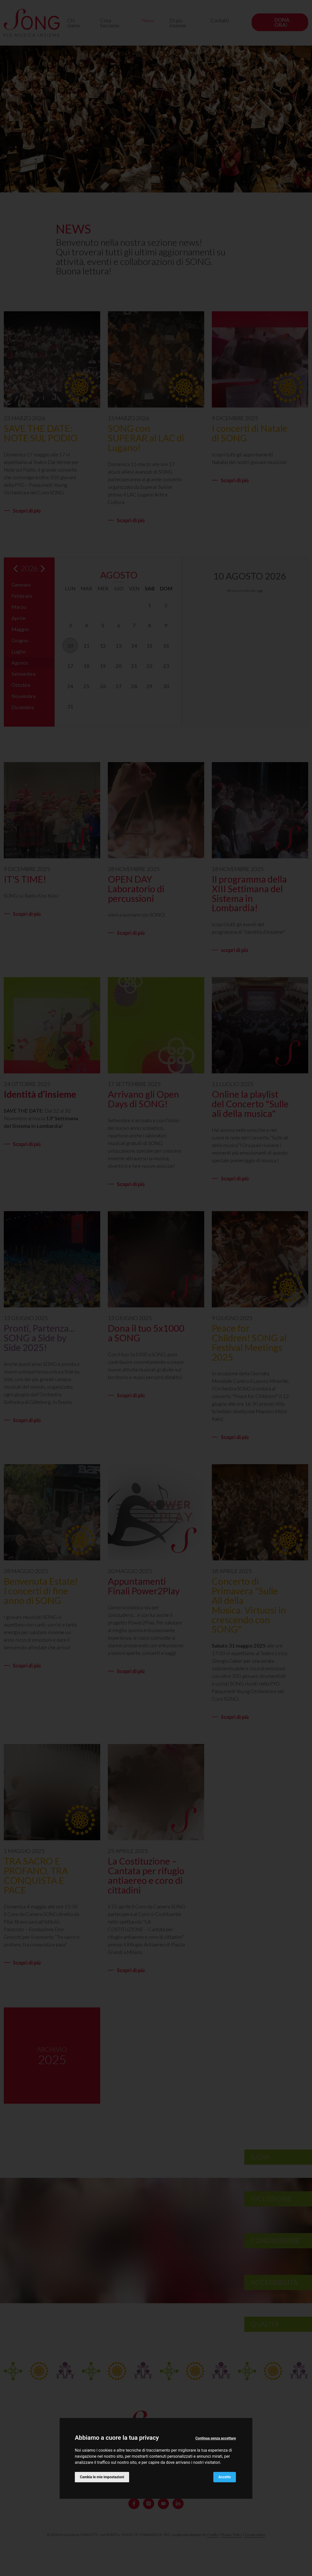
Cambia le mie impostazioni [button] (102, 2477)
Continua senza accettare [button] (215, 2438)
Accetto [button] (224, 2477)
